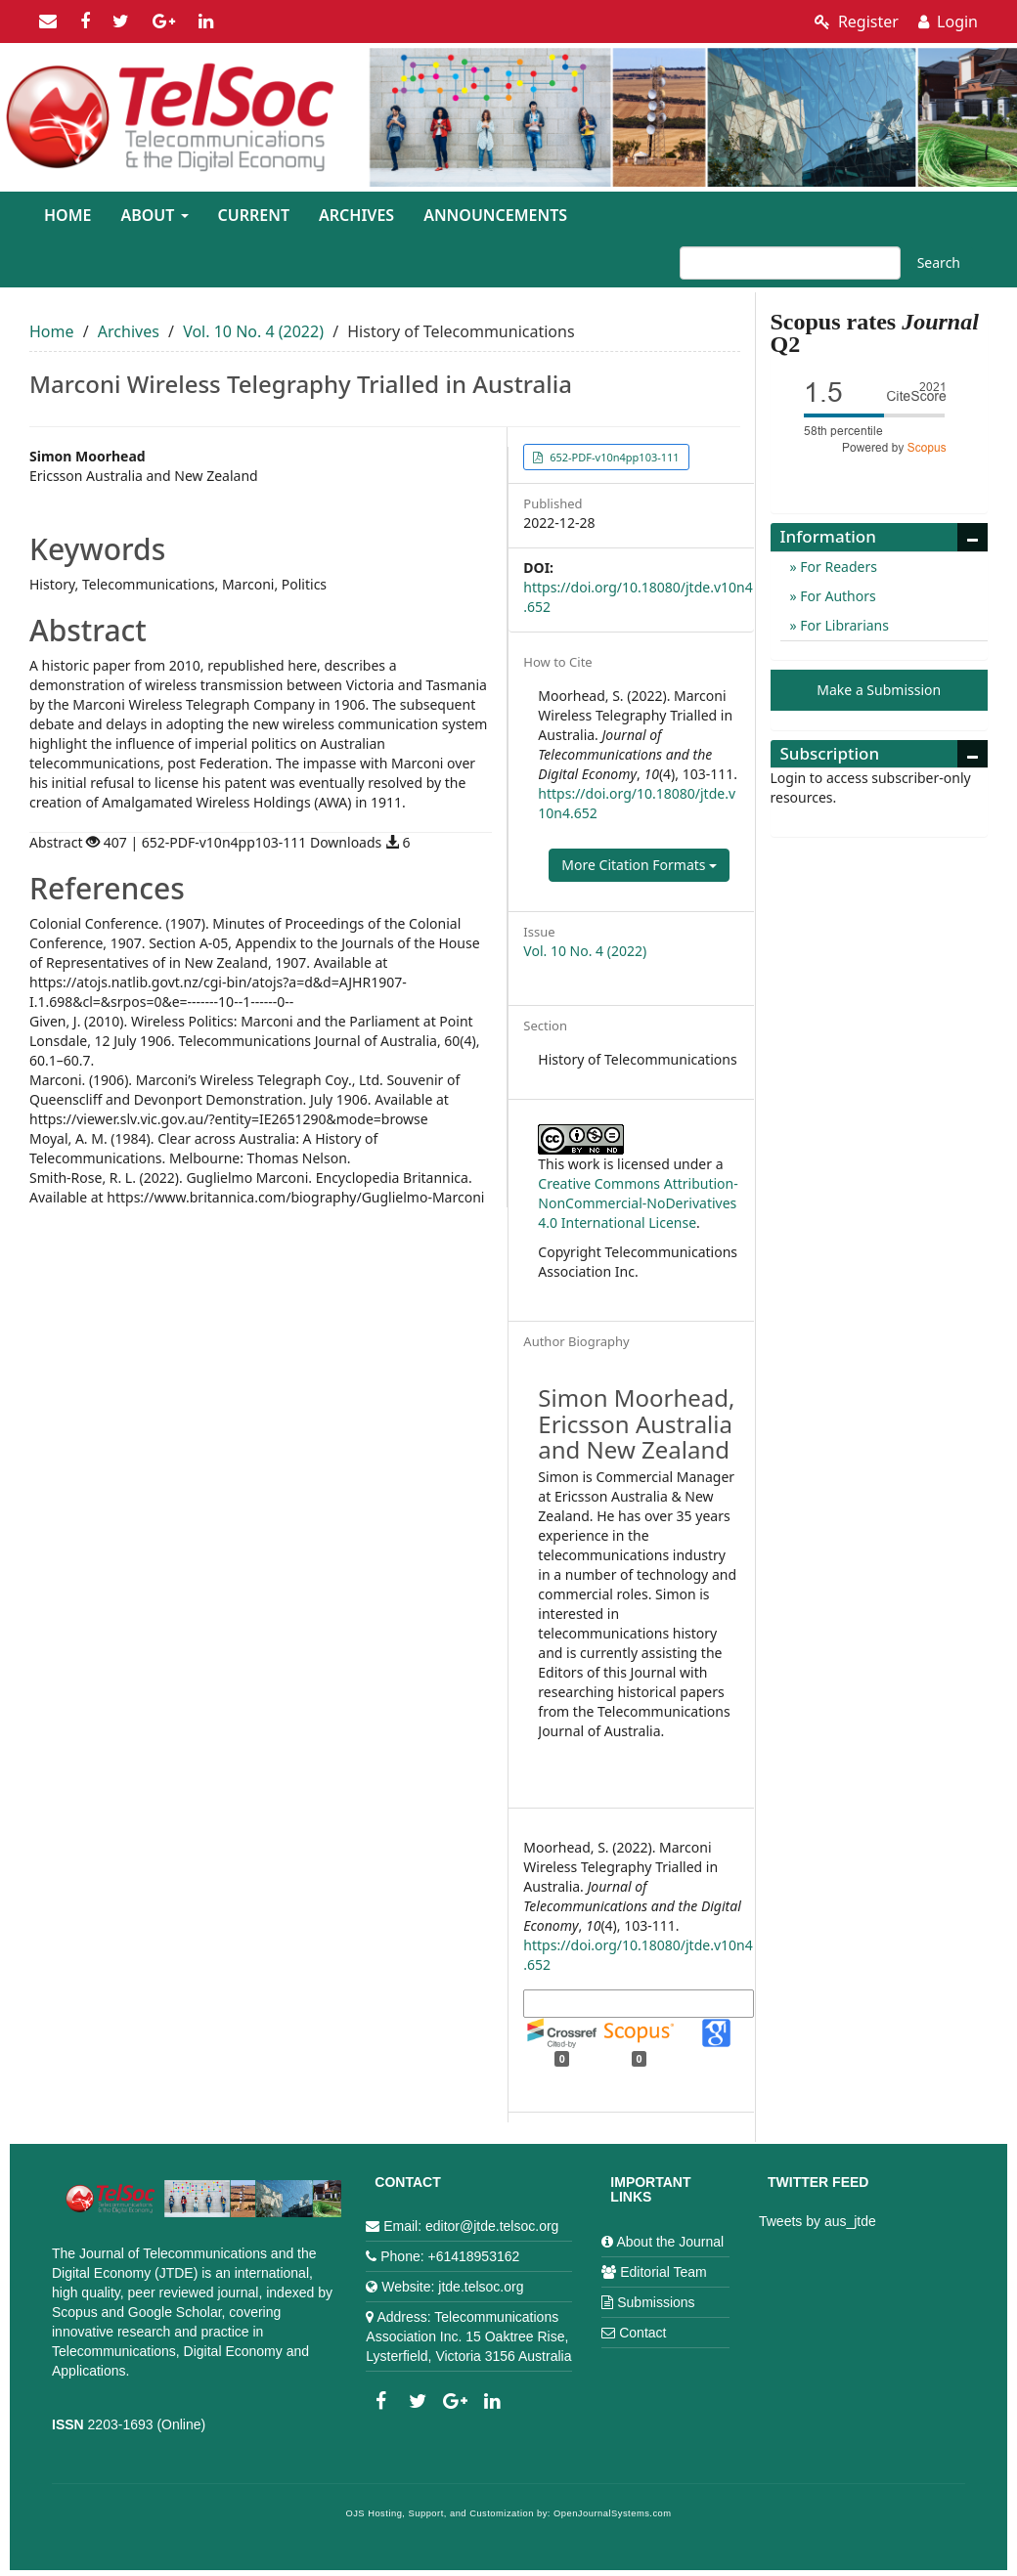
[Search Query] (790, 263)
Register (857, 21)
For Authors (836, 596)
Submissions (655, 2302)
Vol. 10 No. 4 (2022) (253, 331)
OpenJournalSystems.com (612, 2513)
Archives (356, 215)
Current (253, 215)
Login (948, 21)
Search (938, 262)
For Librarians (843, 625)
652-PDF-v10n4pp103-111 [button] (613, 457)
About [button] (154, 215)
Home (67, 215)
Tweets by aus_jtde (817, 2221)
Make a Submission (879, 689)
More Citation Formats (639, 864)
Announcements (495, 215)
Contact (642, 2332)
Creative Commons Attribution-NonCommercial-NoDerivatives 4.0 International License (637, 1203)
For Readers (837, 566)
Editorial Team (663, 2272)
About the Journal (670, 2241)
